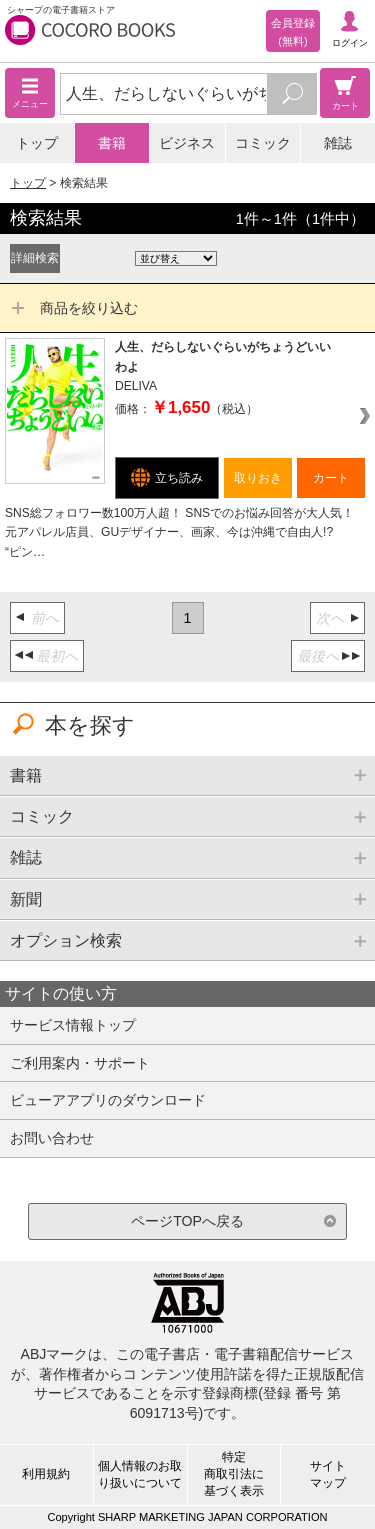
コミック (263, 143)
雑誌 (338, 143)
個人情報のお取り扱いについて (140, 1474)
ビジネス (187, 143)
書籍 (112, 143)
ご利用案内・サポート (80, 1063)
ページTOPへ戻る (187, 1221)
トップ (37, 143)
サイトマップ (328, 1474)
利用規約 (46, 1474)
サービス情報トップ (73, 1025)
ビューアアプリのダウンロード (108, 1100)
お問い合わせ (52, 1138)
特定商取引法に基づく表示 (234, 1474)
